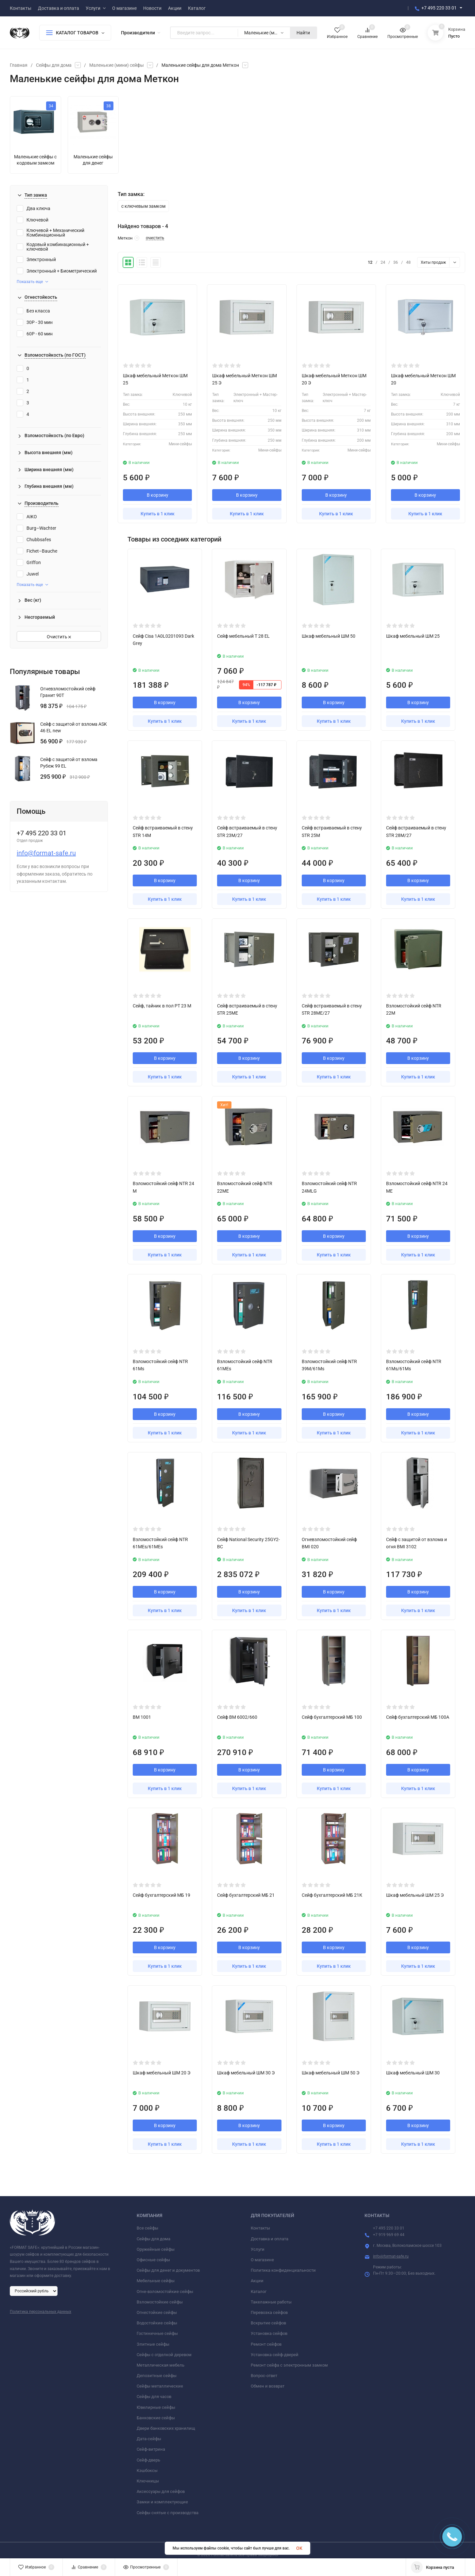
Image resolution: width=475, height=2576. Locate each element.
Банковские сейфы (156, 2417)
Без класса (33, 311)
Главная (18, 65)
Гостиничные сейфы (157, 2333)
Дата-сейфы (149, 2438)
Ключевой (32, 220)
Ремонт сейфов (266, 2344)
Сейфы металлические (160, 2386)
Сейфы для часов (154, 2396)
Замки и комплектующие (162, 2501)
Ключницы (148, 2480)
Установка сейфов (269, 2333)
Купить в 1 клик (158, 513)
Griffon (29, 562)
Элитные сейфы (153, 2344)
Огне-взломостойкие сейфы (165, 2291)
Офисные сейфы (153, 2259)
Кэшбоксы (147, 2470)
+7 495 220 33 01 (439, 7)
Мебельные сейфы (156, 2280)
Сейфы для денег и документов (168, 2270)
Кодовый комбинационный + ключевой (53, 246)
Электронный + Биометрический (57, 271)
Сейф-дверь (148, 2460)
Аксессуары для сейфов (161, 2491)
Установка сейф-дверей (274, 2354)
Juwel (28, 574)
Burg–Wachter (36, 528)
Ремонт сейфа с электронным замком (289, 2365)
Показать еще (32, 281)
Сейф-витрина (151, 2449)
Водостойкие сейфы (157, 2322)
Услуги (257, 2249)
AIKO (27, 516)
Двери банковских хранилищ (166, 2428)
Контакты (260, 2228)
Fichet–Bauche (37, 551)
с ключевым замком (143, 206)
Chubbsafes (34, 539)
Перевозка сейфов (269, 2312)
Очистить (59, 636)
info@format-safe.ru (46, 853)
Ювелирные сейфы (156, 2407)
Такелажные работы (271, 2302)
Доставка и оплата (269, 2238)
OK (299, 2548)
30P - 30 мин (35, 322)
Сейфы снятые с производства (167, 2512)
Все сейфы (147, 2228)
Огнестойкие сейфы (157, 2312)
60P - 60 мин (35, 333)
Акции (257, 2280)
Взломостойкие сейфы (160, 2302)
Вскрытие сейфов (268, 2322)
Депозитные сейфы (157, 2375)
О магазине (262, 2259)
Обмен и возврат (267, 2386)
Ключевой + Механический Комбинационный (50, 232)
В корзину (157, 495)
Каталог (258, 2291)
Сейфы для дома (54, 65)
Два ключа (33, 208)
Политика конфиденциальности (283, 2270)
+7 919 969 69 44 (388, 2234)
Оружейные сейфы (156, 2249)
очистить (155, 238)
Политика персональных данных (40, 2311)
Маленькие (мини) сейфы (116, 65)
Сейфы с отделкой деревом (164, 2354)
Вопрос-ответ (264, 2375)
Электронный (36, 259)
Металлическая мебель (160, 2365)
